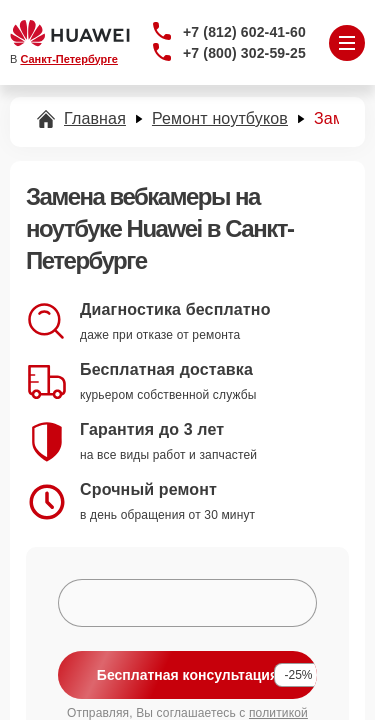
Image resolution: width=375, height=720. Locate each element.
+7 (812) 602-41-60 (244, 32)
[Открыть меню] (347, 43)
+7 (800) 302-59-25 (244, 53)
